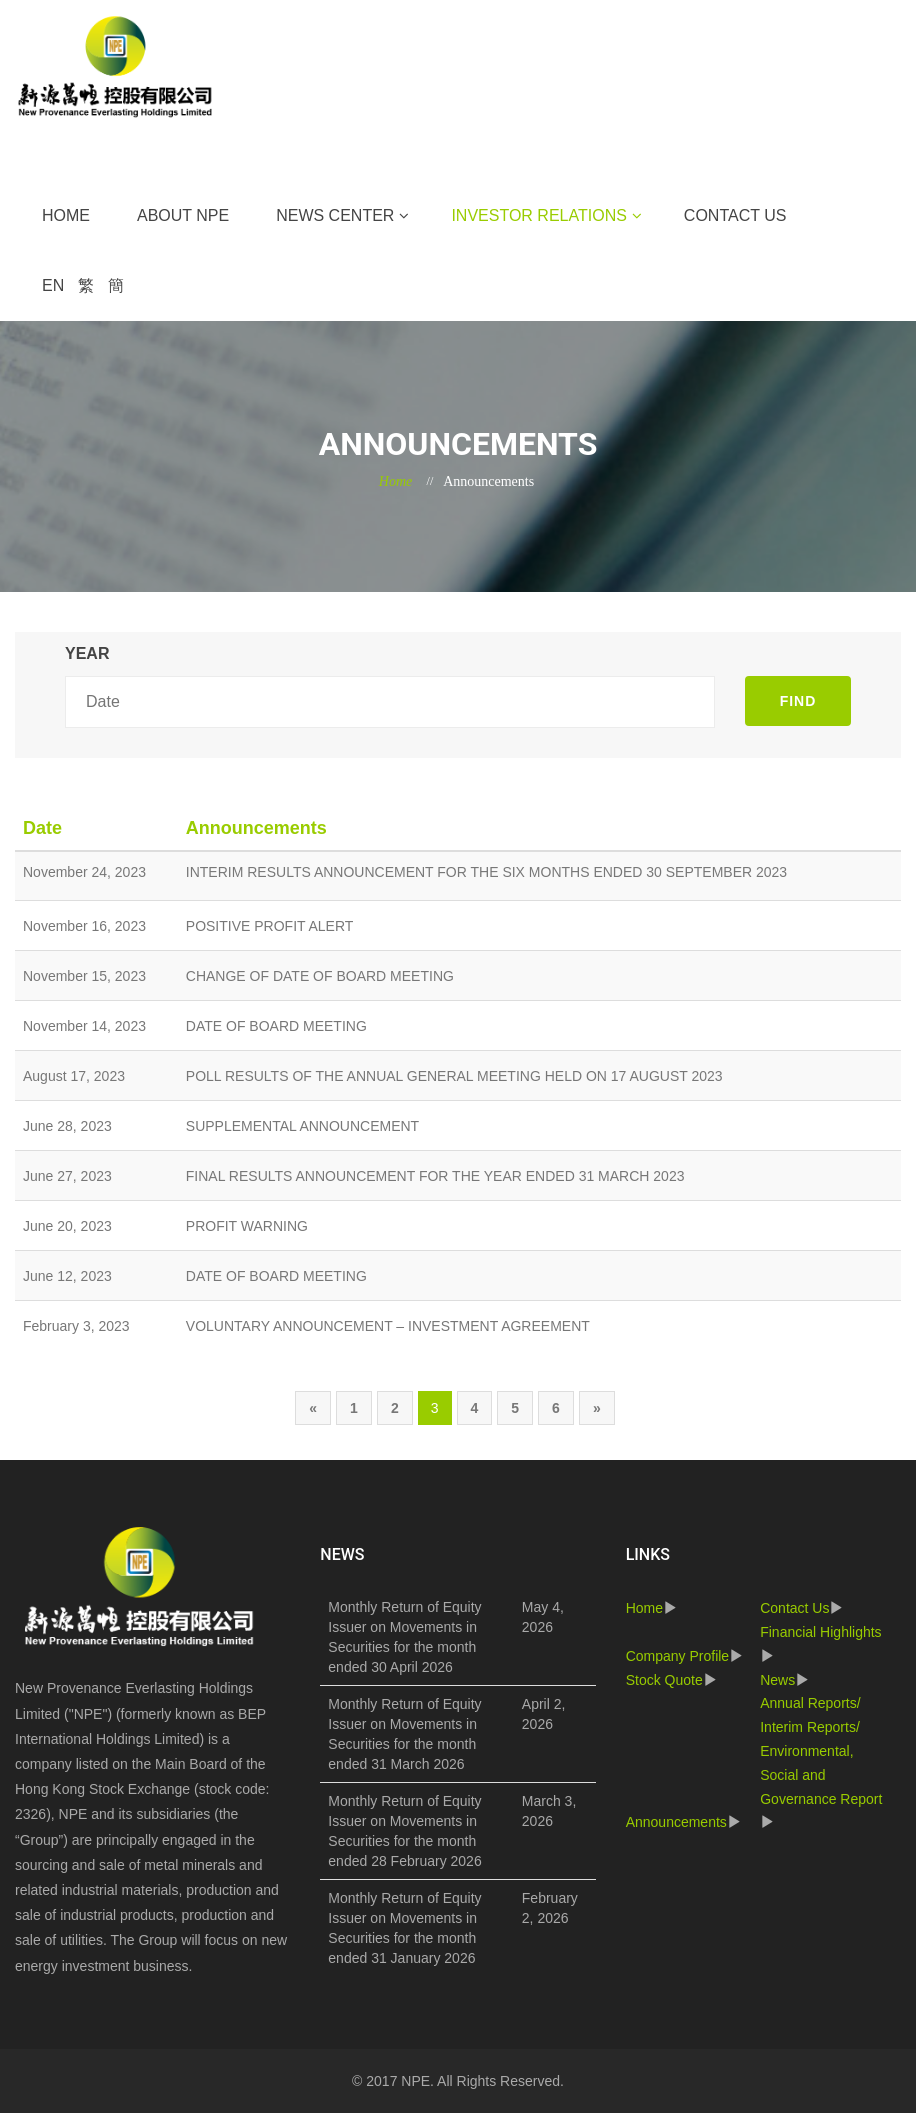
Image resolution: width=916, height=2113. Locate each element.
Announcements (676, 1822)
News (777, 1680)
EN (53, 285)
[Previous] (313, 1408)
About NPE (183, 215)
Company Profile (678, 1656)
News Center (335, 215)
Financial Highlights (820, 1632)
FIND (798, 701)
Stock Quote (664, 1680)
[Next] (597, 1408)
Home (66, 215)
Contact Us (735, 215)
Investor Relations (538, 215)
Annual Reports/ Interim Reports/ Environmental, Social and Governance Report (821, 1750)
